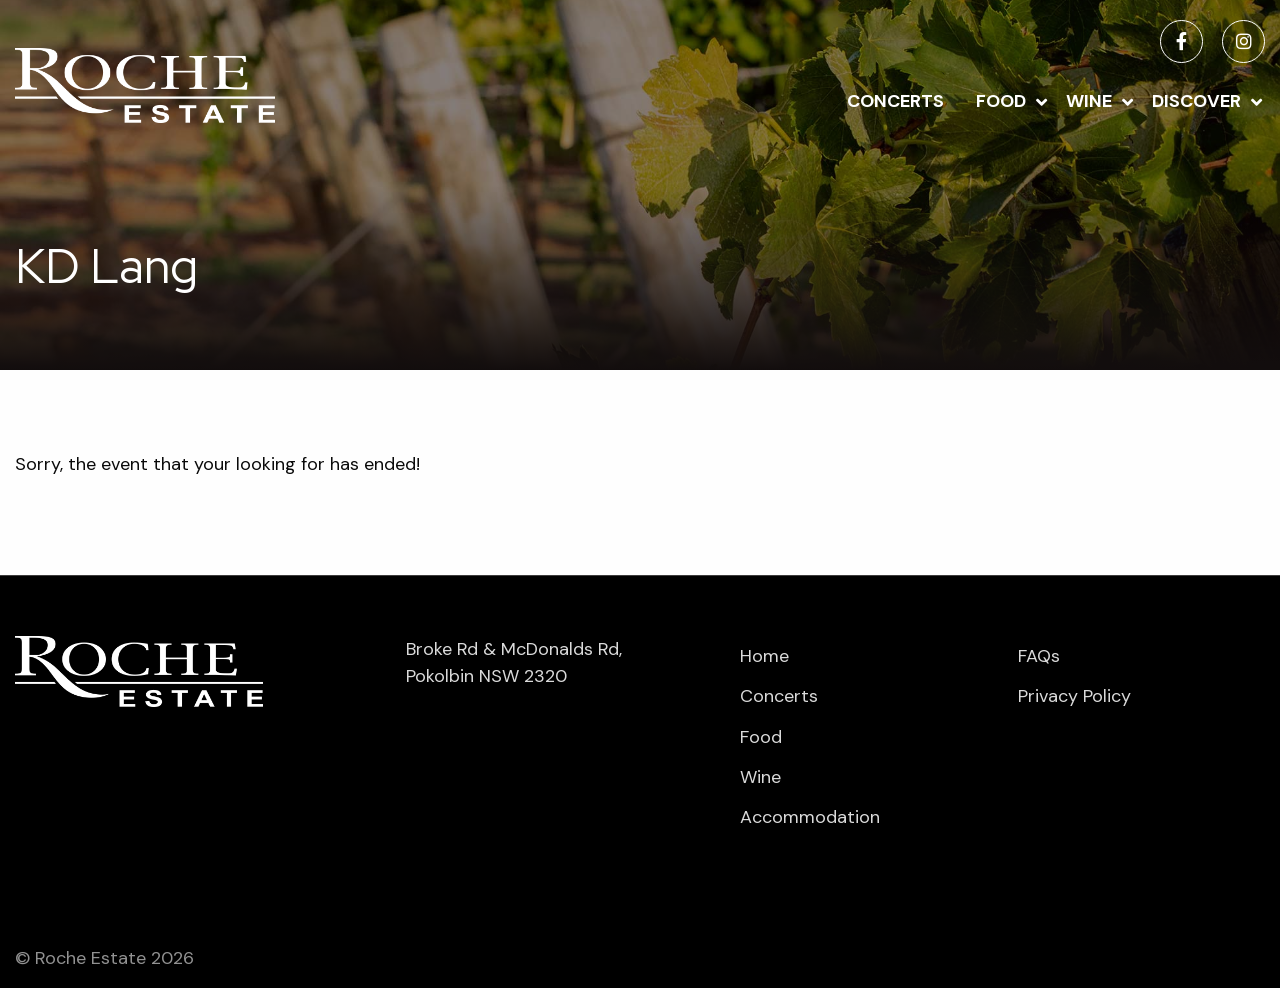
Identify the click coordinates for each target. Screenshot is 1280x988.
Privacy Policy (1074, 696)
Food (1001, 101)
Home (764, 656)
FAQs (1039, 656)
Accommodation (810, 817)
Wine (1089, 101)
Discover (1196, 101)
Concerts (895, 101)
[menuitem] (895, 100)
